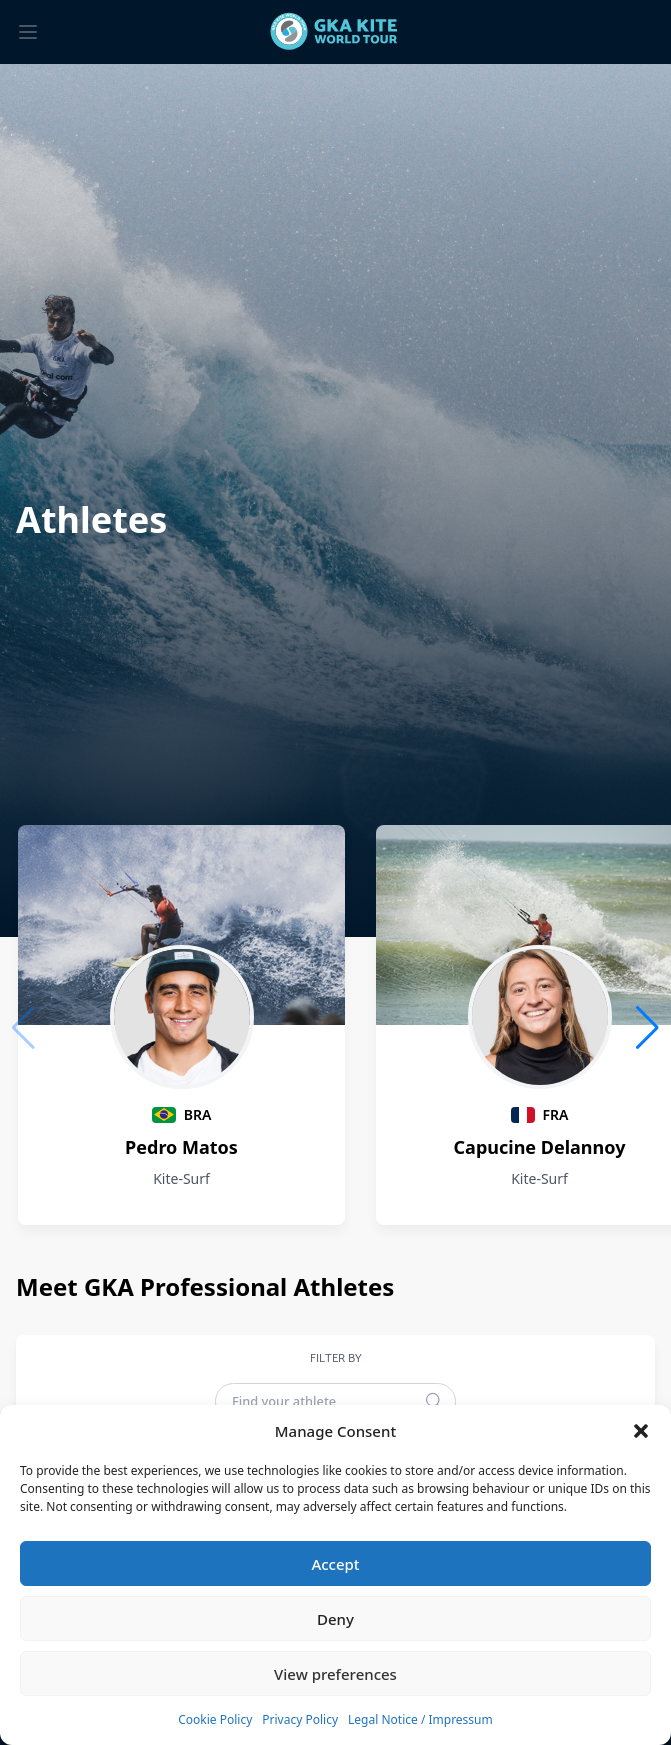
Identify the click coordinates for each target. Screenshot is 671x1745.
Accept (335, 1564)
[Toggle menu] (28, 32)
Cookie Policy (215, 1719)
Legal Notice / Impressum (420, 1719)
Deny (335, 1619)
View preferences (335, 1674)
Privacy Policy (300, 1719)
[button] (641, 1431)
